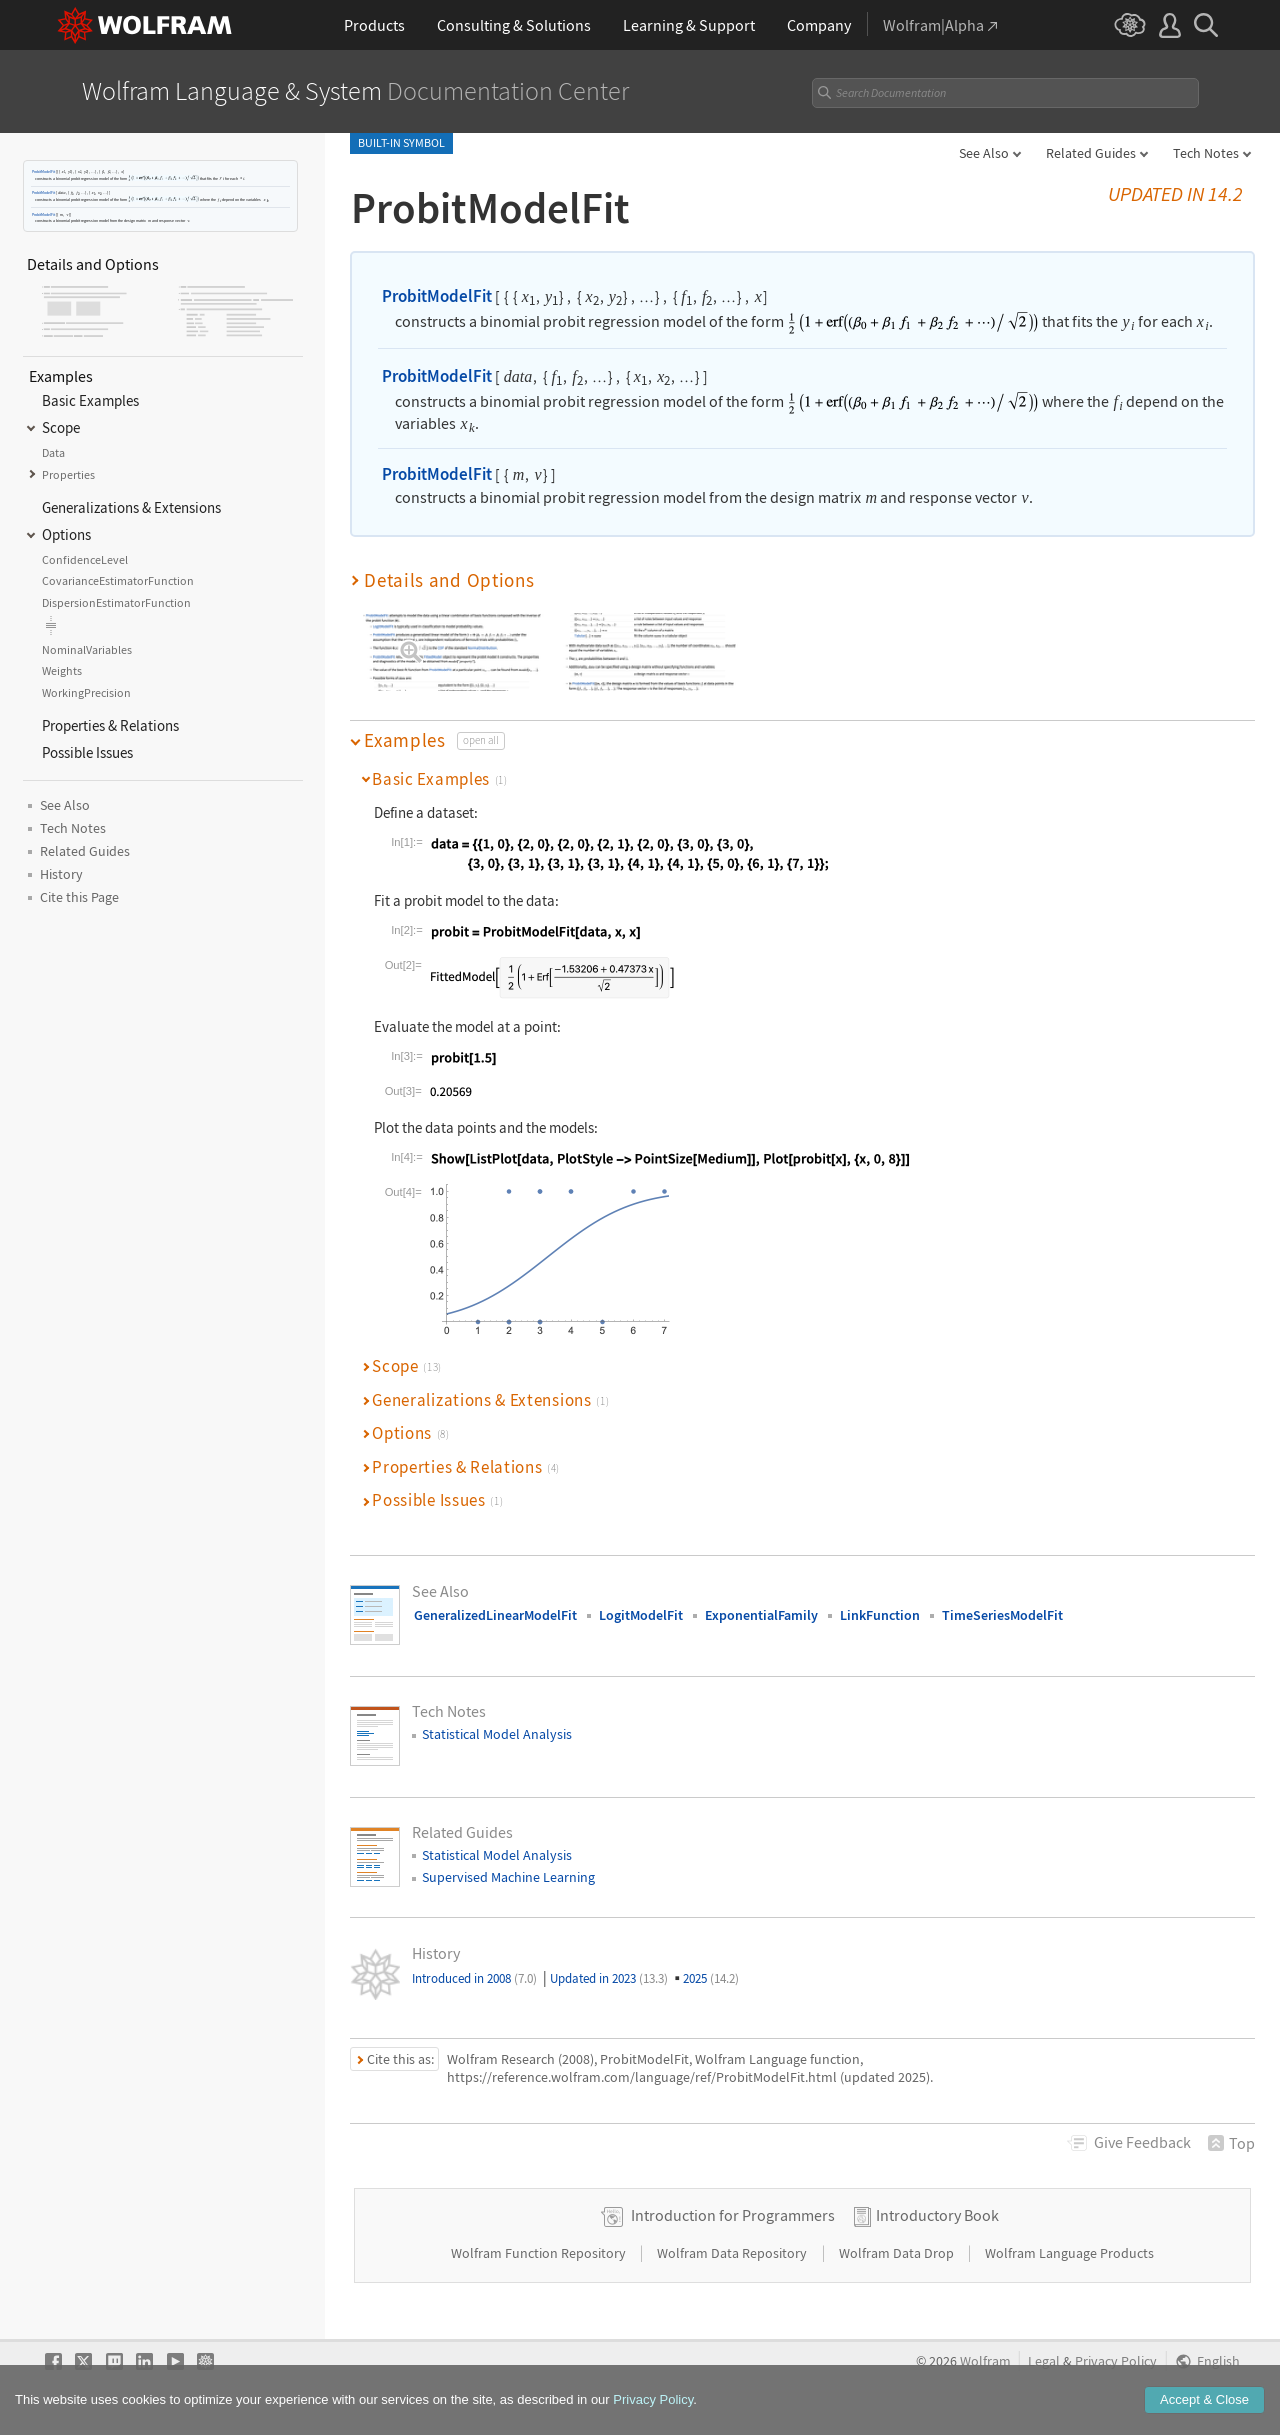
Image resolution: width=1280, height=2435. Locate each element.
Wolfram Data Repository (733, 2253)
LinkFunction (880, 1615)
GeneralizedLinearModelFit (495, 1615)
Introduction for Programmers (733, 2215)
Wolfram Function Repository (540, 2253)
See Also (984, 153)
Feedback (1142, 2142)
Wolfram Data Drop (898, 2253)
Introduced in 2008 (474, 1978)
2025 (711, 1978)
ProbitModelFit (43, 171)
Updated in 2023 (609, 1978)
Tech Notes (1206, 153)
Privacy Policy (1116, 2361)
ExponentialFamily (761, 1615)
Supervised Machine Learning (508, 1877)
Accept (1204, 2406)
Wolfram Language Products (1069, 2253)
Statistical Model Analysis (497, 1734)
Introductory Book (937, 2215)
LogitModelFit (641, 1615)
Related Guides (1091, 153)
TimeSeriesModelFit (1002, 1615)
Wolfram (985, 2361)
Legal (1044, 2361)
